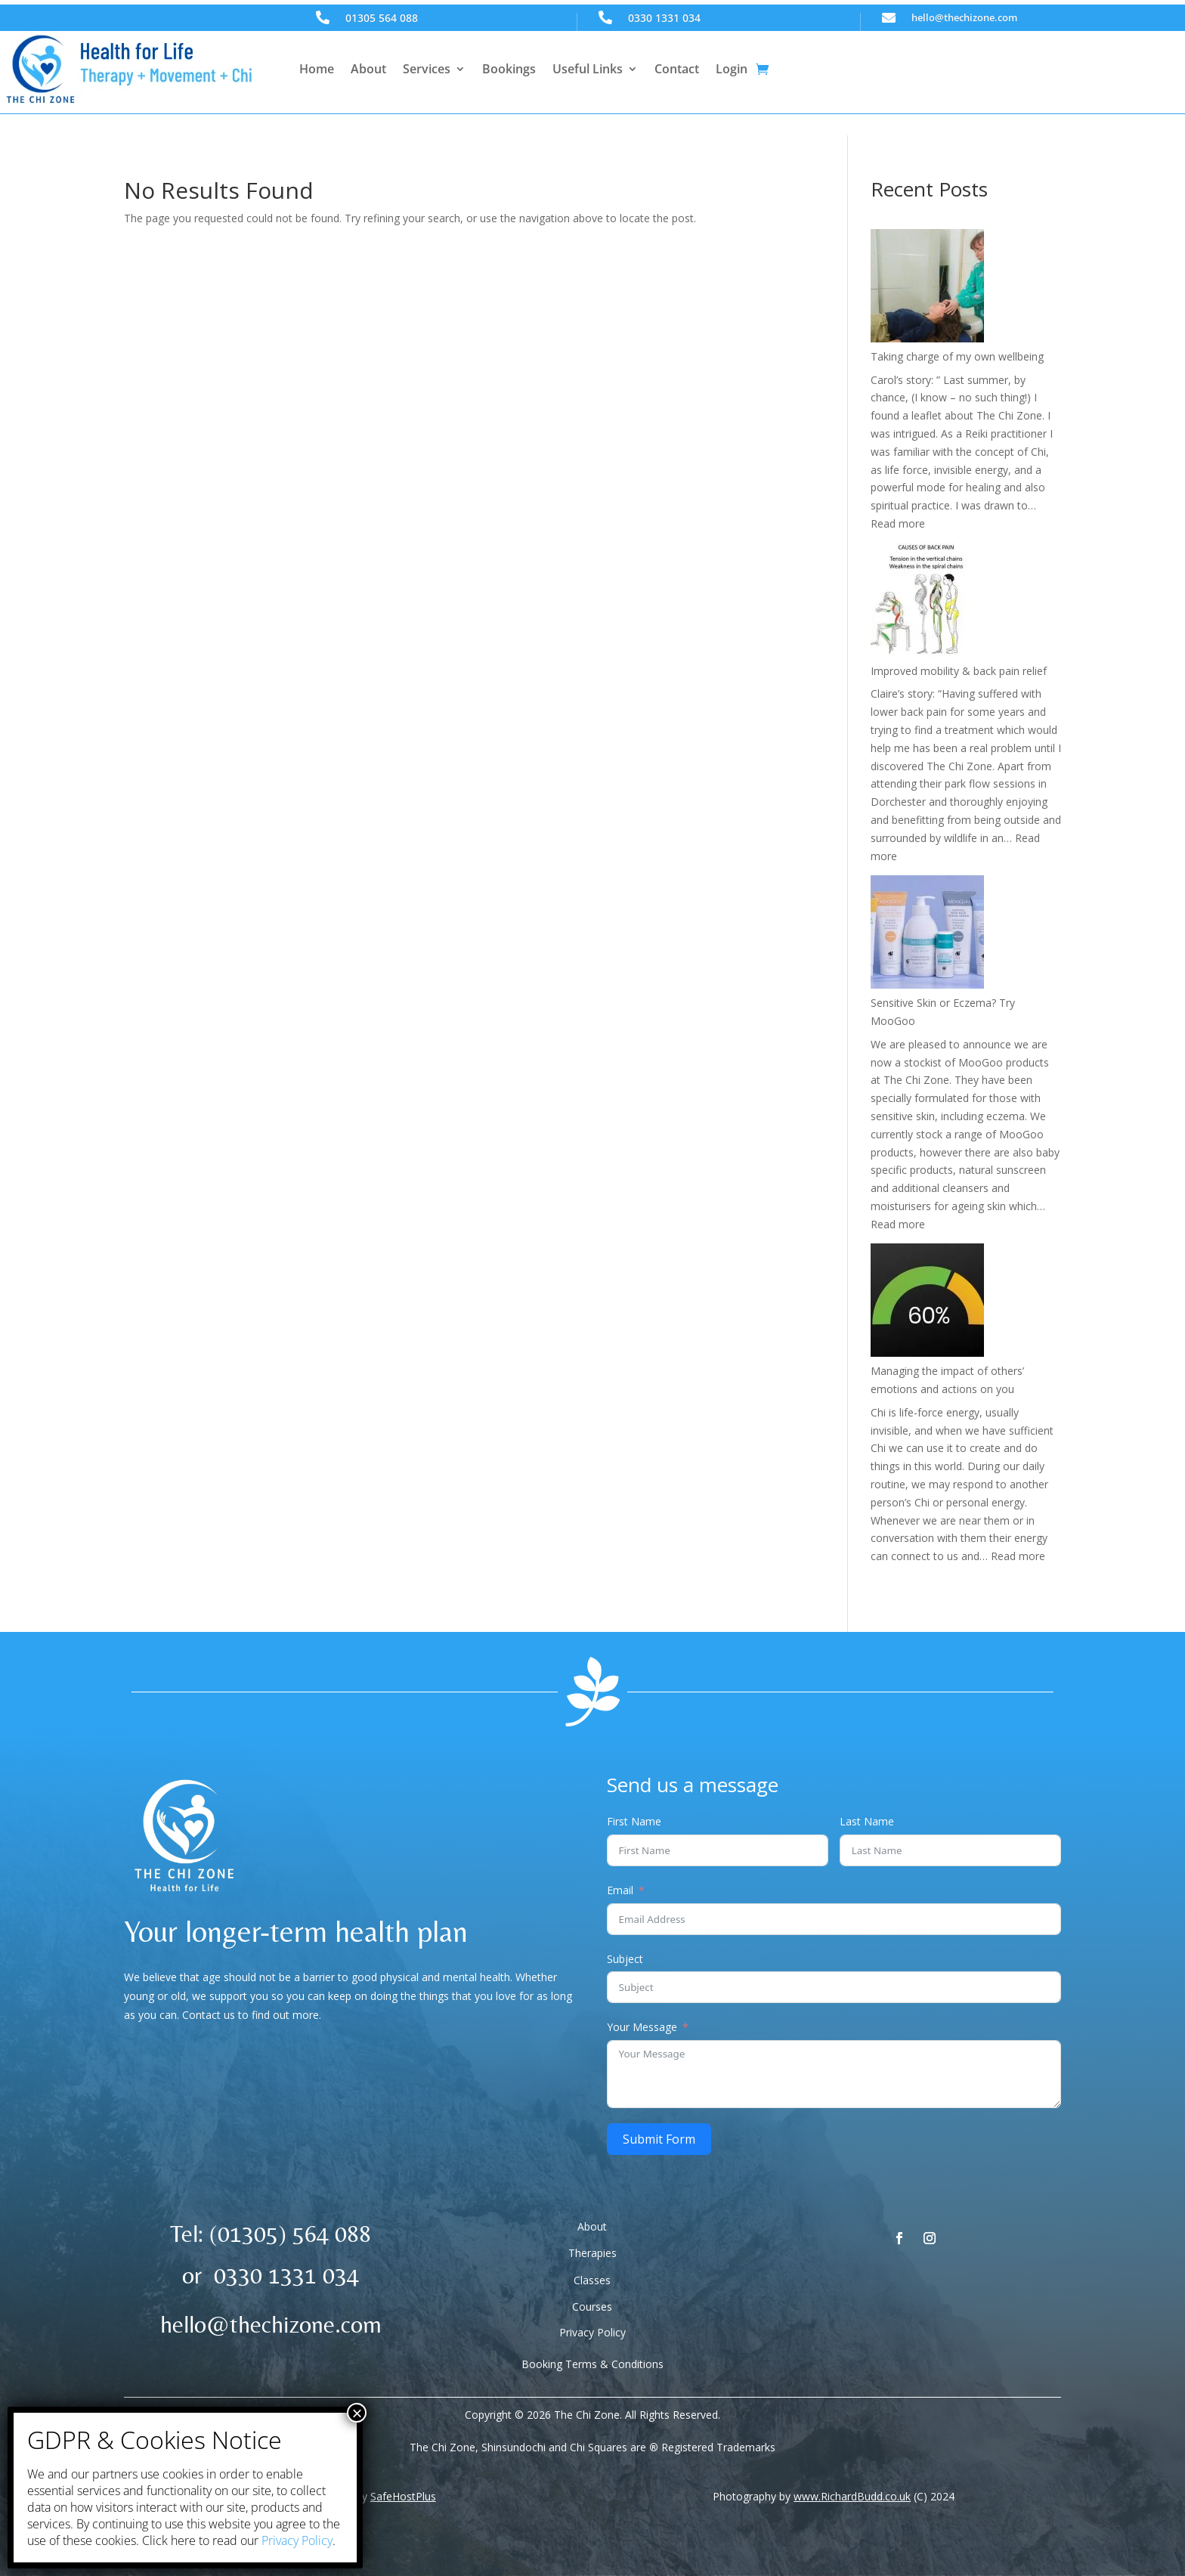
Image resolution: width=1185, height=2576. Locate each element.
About (368, 68)
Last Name (867, 1821)
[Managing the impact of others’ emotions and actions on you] (927, 1302)
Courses (592, 2306)
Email (620, 1890)
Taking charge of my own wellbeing (957, 356)
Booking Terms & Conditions (592, 2364)
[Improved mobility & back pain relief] (927, 602)
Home (316, 68)
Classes (592, 2280)
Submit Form (659, 2139)
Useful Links (587, 68)
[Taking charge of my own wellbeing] (927, 288)
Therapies (592, 2253)
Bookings (509, 68)
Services (426, 68)
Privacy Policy (592, 2332)
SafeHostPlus (403, 2496)
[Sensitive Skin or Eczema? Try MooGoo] (927, 934)
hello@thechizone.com (964, 17)
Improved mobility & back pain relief (959, 671)
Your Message (642, 2027)
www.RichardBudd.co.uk (852, 2496)
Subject (625, 1959)
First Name (634, 1821)
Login (731, 68)
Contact (676, 68)
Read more (898, 523)
